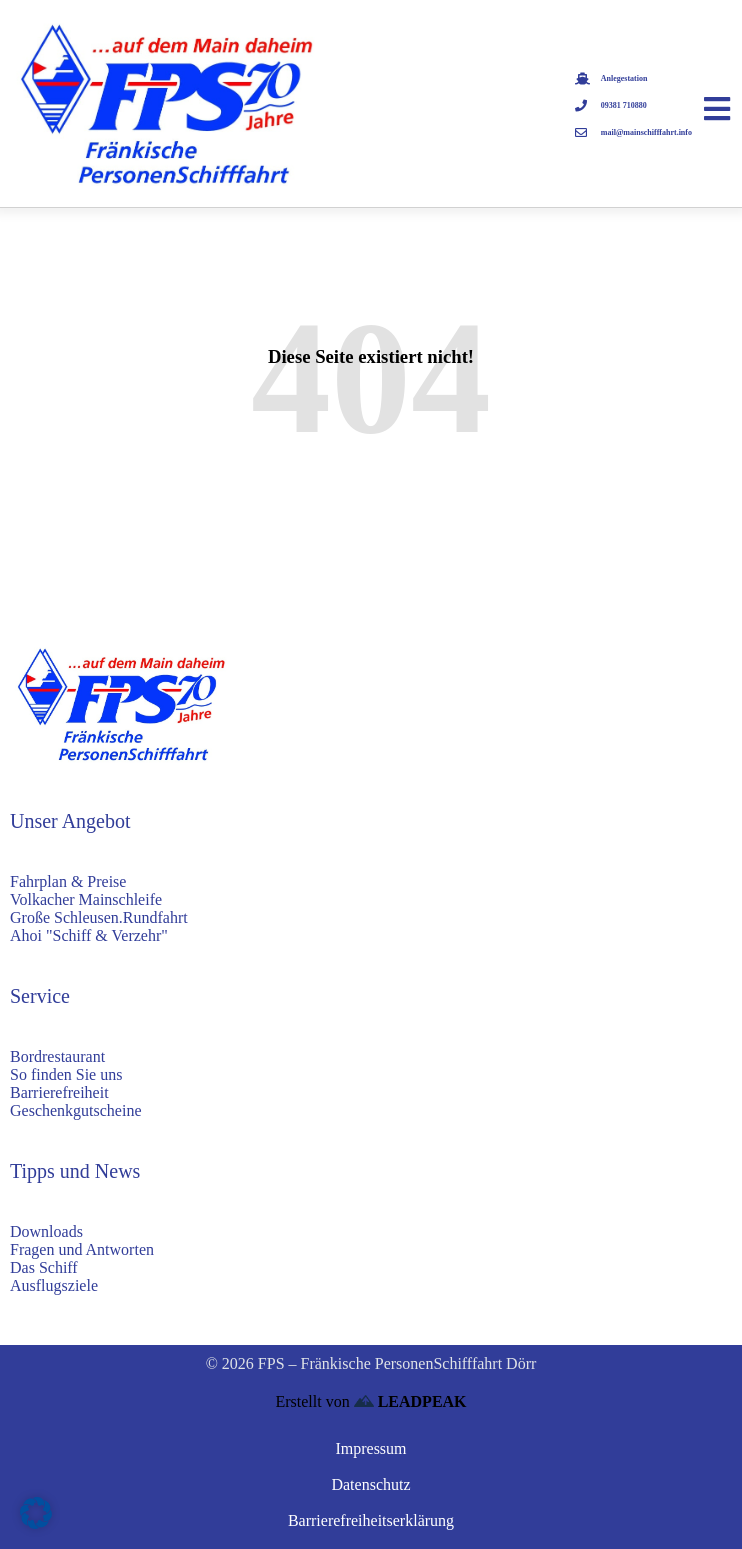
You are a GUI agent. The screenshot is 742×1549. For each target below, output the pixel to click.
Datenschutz (370, 1484)
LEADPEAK (410, 1401)
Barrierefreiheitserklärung (371, 1520)
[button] (36, 1513)
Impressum (370, 1448)
